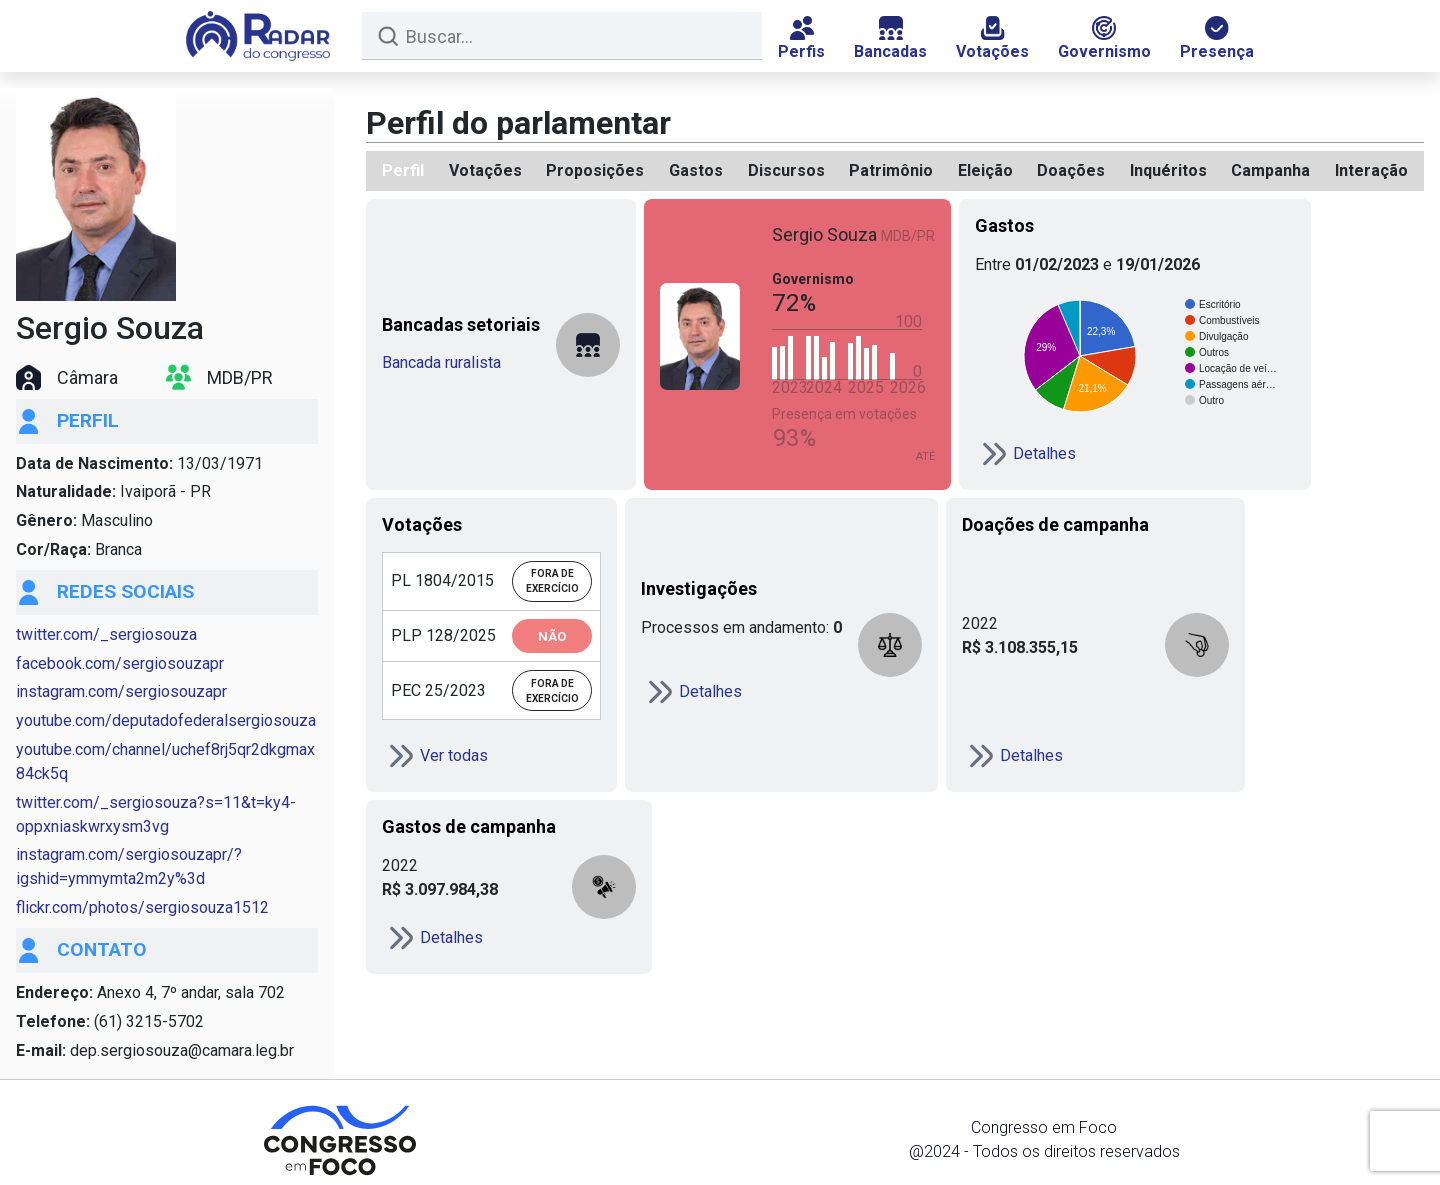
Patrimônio (891, 170)
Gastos (696, 170)
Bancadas (890, 38)
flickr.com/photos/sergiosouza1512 (142, 907)
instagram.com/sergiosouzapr (121, 691)
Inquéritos (1168, 170)
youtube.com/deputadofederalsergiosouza (166, 720)
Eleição (985, 170)
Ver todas (435, 756)
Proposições (595, 170)
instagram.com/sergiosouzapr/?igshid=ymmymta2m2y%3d (129, 866)
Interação (1371, 170)
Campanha (1270, 170)
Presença (1217, 38)
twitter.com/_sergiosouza (106, 634)
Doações (1071, 170)
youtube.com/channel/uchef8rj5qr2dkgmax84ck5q (165, 761)
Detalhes (1025, 454)
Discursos (786, 170)
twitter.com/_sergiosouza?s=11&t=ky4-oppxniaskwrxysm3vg (156, 814)
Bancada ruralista (441, 362)
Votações (992, 38)
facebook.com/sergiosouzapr (120, 663)
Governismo (1104, 38)
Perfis (801, 38)
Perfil (403, 170)
